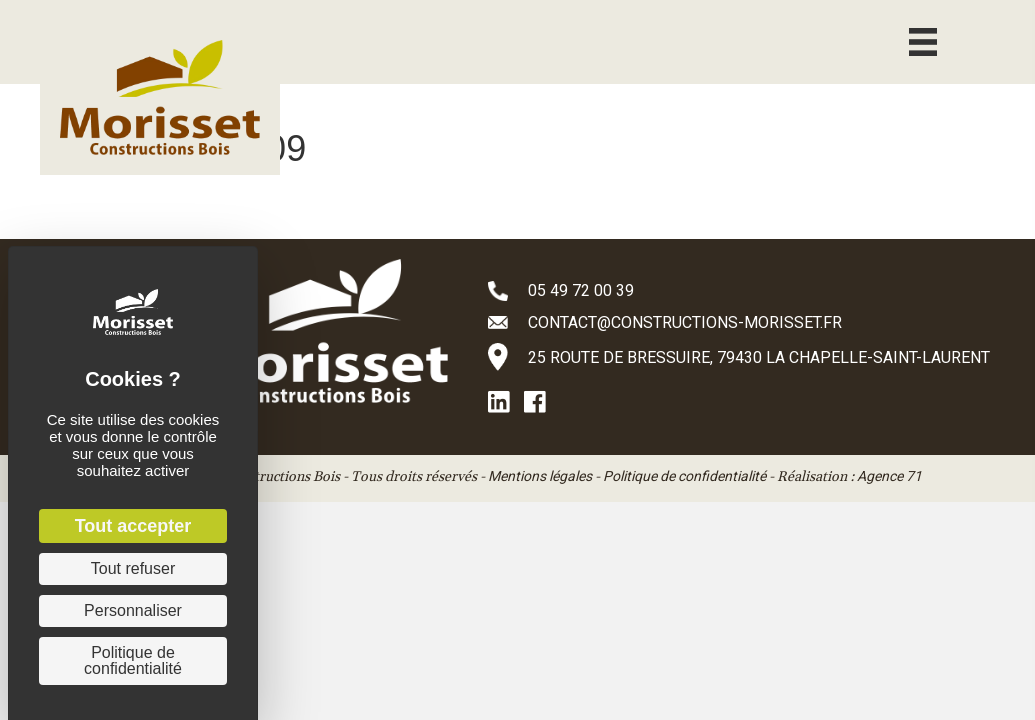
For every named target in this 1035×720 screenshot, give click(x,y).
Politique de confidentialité (684, 476)
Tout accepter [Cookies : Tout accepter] (133, 526)
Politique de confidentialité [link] (133, 660)
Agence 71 (889, 476)
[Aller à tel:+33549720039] (741, 290)
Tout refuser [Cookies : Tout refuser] (133, 568)
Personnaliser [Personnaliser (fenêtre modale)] (133, 610)
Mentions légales (540, 476)
